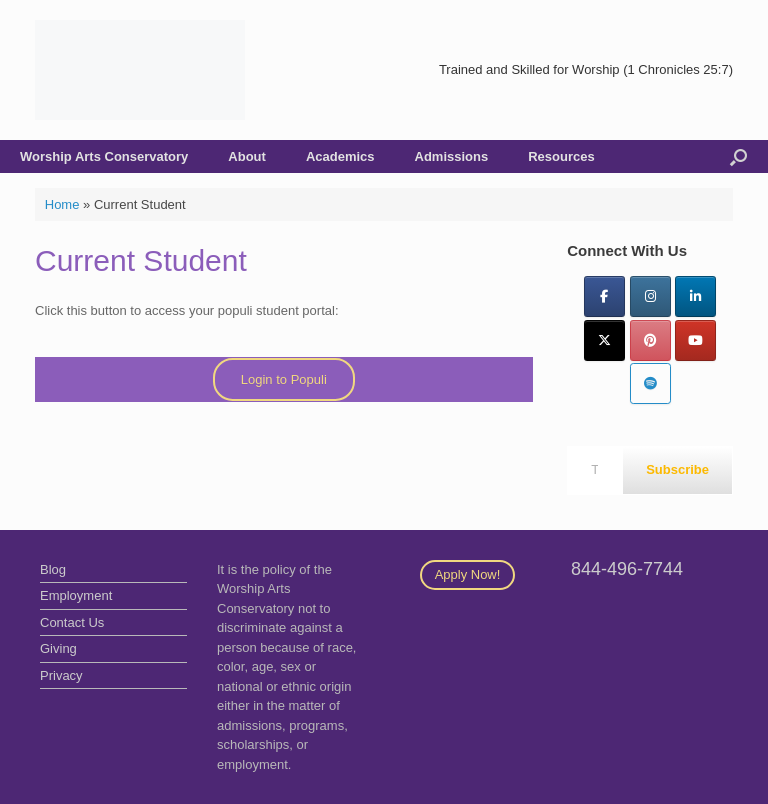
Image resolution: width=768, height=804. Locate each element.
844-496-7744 (627, 569)
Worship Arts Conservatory (104, 156)
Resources (561, 156)
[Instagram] (650, 296)
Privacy (61, 675)
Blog (53, 569)
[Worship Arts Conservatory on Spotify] (650, 383)
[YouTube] (695, 340)
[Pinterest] (650, 340)
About (247, 156)
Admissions (452, 156)
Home (62, 204)
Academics (340, 156)
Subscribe (677, 469)
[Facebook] (604, 296)
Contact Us (72, 622)
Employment (76, 595)
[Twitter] (604, 340)
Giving (58, 648)
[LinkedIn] (695, 296)
